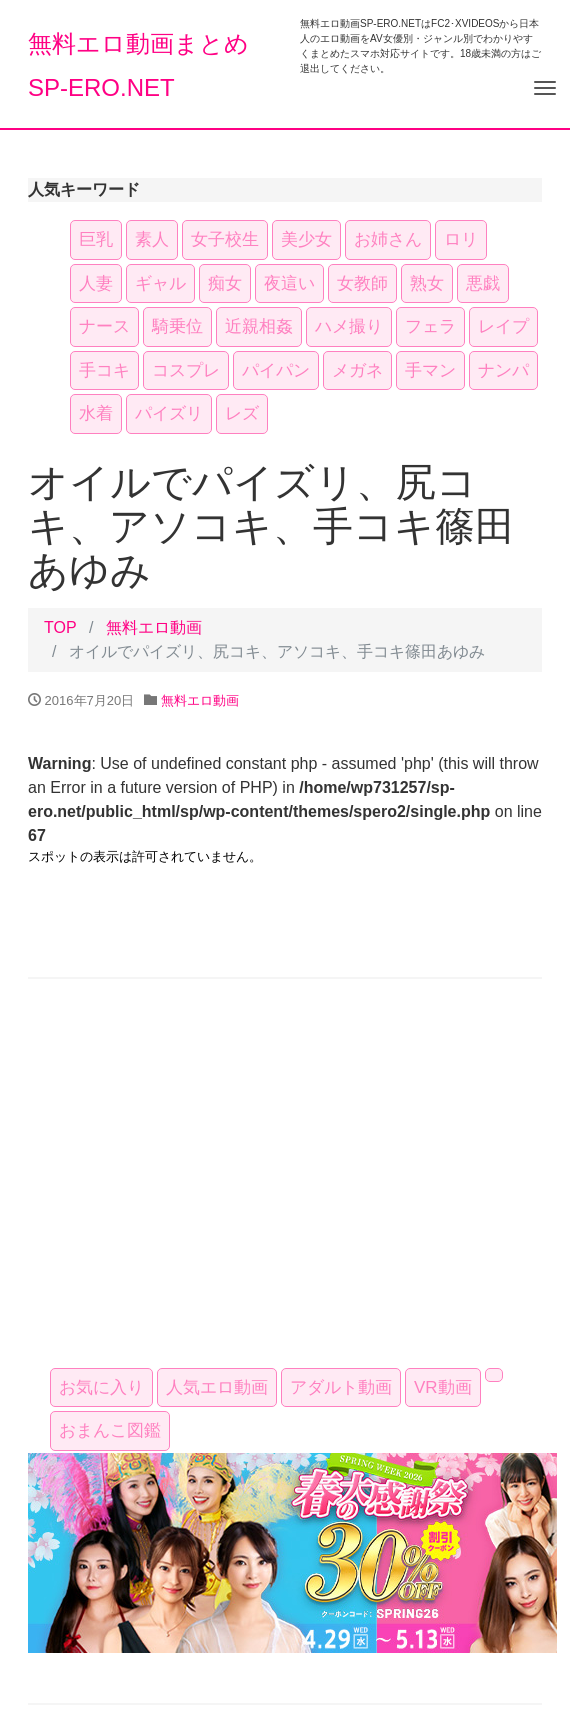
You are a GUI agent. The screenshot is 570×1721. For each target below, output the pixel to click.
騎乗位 (177, 326)
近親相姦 (259, 326)
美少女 (306, 239)
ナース (104, 326)
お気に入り (101, 1387)
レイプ (503, 326)
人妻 (96, 283)
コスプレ (186, 370)
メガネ (357, 370)
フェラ (430, 326)
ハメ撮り (349, 326)
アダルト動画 (341, 1387)
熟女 (427, 283)
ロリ (461, 239)
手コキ (104, 370)
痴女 (225, 283)
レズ (242, 413)
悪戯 (483, 283)
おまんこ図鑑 (110, 1430)
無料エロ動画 (154, 627)
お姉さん (388, 239)
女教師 (362, 283)
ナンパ (503, 370)
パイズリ (169, 413)
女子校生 (225, 239)
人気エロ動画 (217, 1387)
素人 (152, 239)
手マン (430, 370)
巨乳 (96, 239)
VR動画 (443, 1387)
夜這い (289, 283)
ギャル (160, 283)
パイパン (276, 370)
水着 (96, 413)
